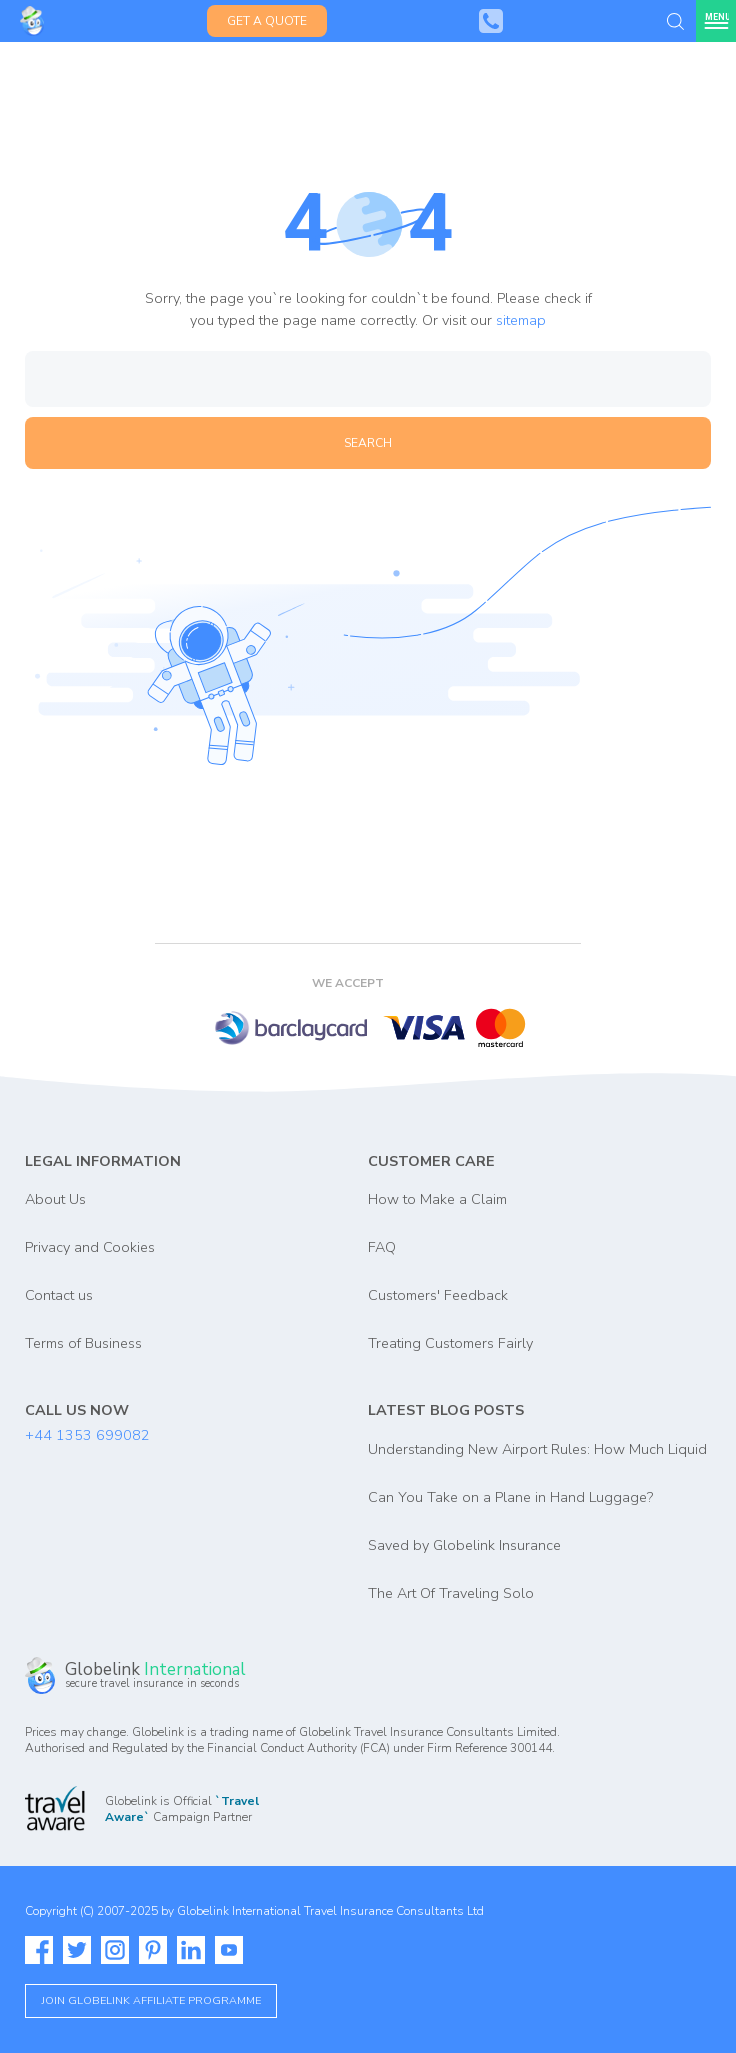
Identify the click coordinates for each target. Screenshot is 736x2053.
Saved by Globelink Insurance (464, 1545)
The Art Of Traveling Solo (451, 1593)
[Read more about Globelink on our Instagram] (115, 1950)
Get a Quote (267, 21)
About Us (55, 1199)
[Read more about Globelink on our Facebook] (39, 1950)
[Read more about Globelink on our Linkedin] (191, 1950)
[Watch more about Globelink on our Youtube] (229, 1950)
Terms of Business (83, 1343)
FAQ (382, 1247)
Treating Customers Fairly (450, 1343)
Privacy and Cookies (90, 1247)
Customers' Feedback (438, 1295)
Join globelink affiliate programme (151, 2000)
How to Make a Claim (437, 1199)
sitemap (521, 320)
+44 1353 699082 (87, 1435)
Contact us (59, 1295)
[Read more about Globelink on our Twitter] (77, 1950)
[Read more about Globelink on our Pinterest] (153, 1950)
